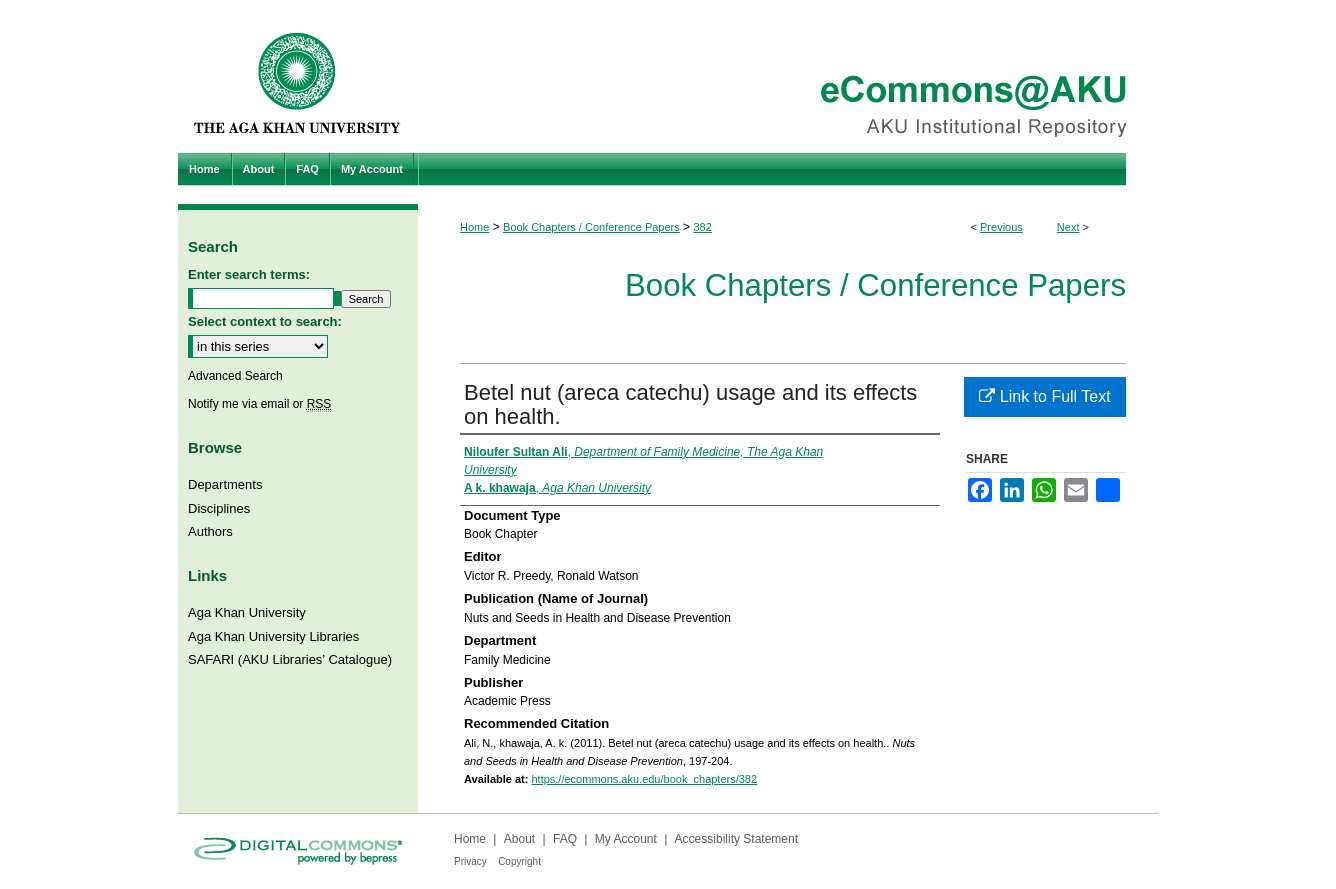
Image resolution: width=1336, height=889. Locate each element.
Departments (225, 484)
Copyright (519, 861)
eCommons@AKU (788, 76)
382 (702, 227)
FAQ (565, 839)
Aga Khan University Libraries (273, 636)
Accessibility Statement (736, 839)
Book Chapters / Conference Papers (591, 227)
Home (474, 227)
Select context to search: (265, 321)
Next (1068, 227)
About (519, 839)
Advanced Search (235, 376)
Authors (210, 531)
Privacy (470, 861)
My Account (626, 839)
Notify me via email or (259, 404)
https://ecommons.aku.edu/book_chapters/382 (644, 779)
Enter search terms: (249, 274)
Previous (1001, 227)
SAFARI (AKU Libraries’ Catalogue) (290, 659)
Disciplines (219, 508)
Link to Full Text (1044, 396)
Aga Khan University (247, 612)
